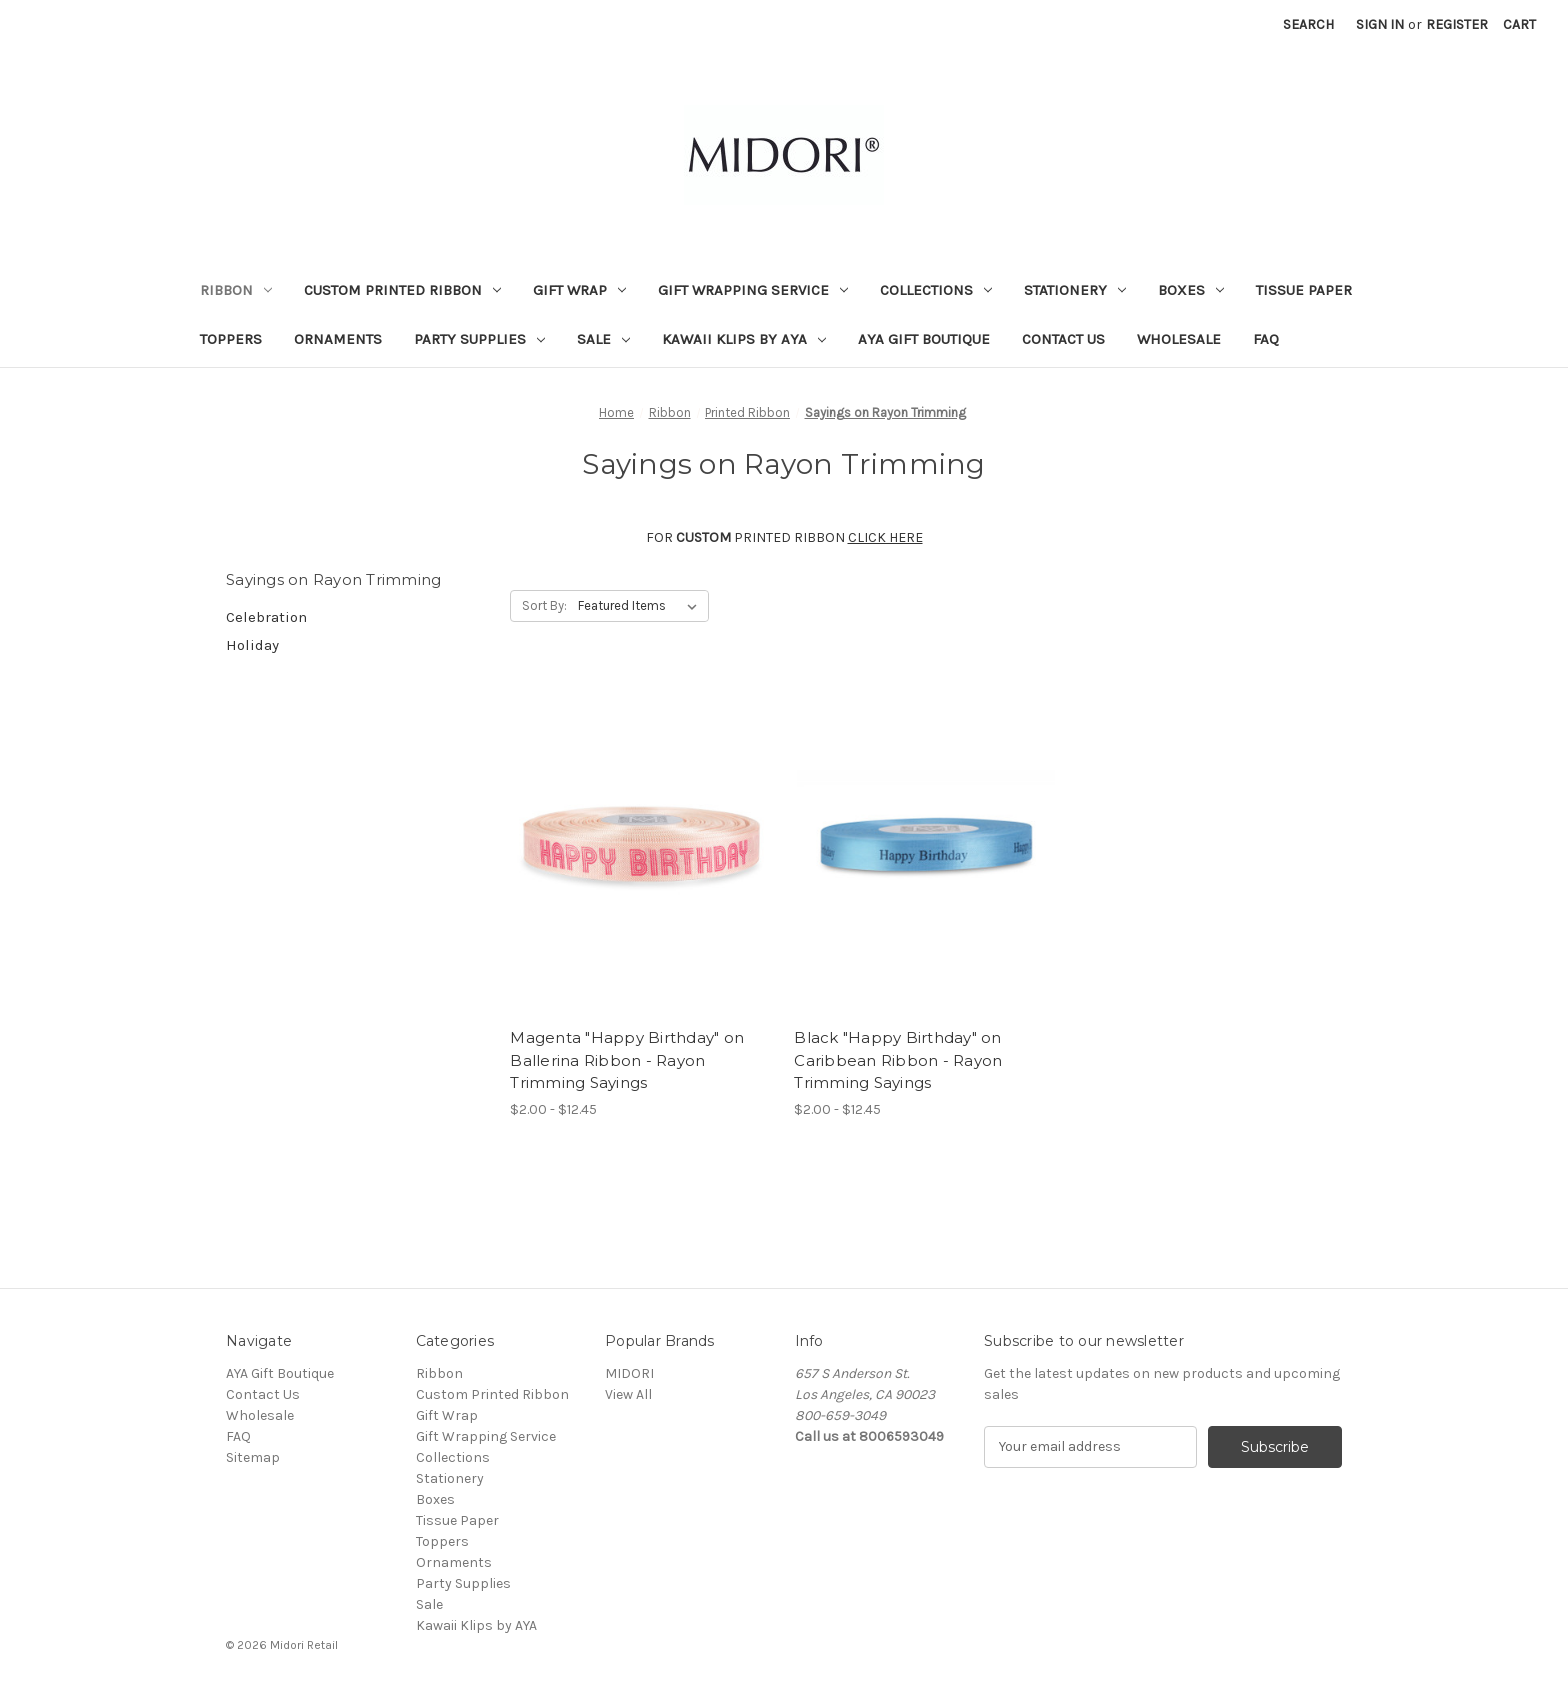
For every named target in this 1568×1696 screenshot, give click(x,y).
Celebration (266, 617)
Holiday (252, 645)
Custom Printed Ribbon (402, 290)
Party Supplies (479, 339)
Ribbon (236, 290)
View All (628, 1394)
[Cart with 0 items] (1519, 24)
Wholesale (1179, 339)
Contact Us (1063, 339)
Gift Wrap (579, 290)
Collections (936, 290)
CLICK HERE (885, 537)
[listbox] (641, 606)
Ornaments (338, 339)
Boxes (1191, 290)
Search (1308, 24)
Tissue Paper (1304, 290)
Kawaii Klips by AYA (744, 339)
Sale (603, 339)
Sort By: (544, 605)
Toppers (231, 339)
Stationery (1075, 290)
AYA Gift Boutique (924, 339)
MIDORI (629, 1373)
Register (1457, 24)
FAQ (1266, 339)
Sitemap (253, 1457)
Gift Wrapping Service (753, 290)
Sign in (1380, 24)
